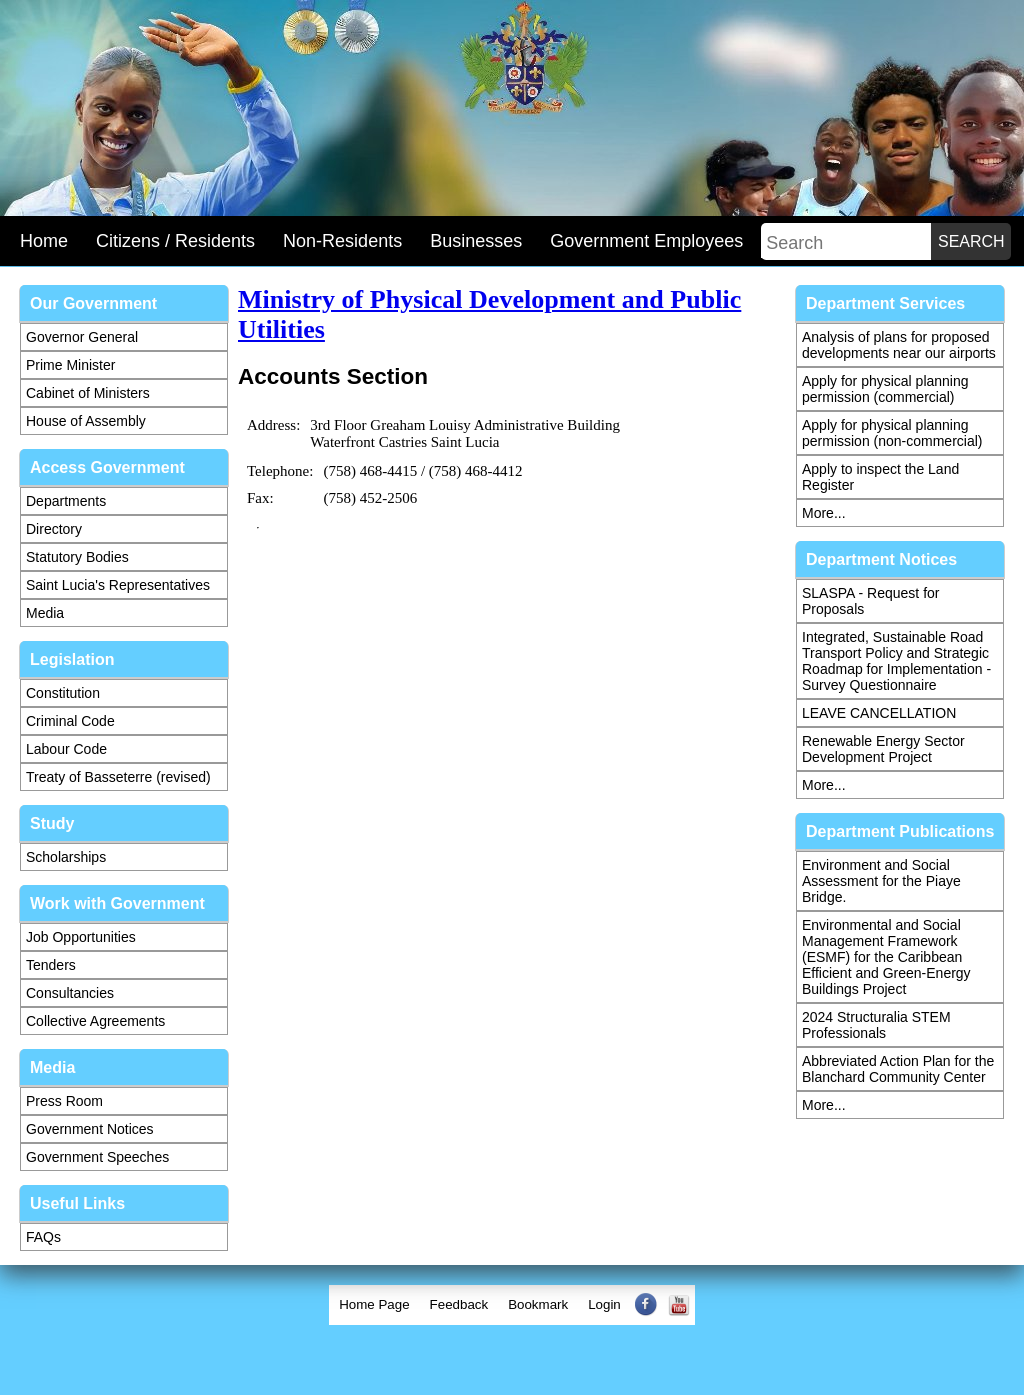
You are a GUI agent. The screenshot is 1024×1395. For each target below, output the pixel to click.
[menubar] (512, 1305)
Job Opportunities (81, 937)
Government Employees (646, 241)
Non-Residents (342, 241)
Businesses (476, 241)
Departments (66, 501)
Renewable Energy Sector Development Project (883, 749)
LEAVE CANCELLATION (879, 713)
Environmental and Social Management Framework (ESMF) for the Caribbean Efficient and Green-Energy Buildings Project (886, 957)
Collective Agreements (95, 1021)
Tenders (51, 965)
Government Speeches (97, 1157)
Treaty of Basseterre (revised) (118, 777)
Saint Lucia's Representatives (118, 585)
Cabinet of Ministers (88, 393)
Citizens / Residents (175, 241)
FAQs (43, 1237)
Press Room (64, 1101)
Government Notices (90, 1129)
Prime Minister (70, 365)
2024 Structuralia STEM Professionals (876, 1025)
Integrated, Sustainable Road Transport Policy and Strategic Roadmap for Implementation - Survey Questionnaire (896, 661)
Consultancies (70, 993)
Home (44, 241)
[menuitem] (374, 1305)
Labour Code (66, 749)
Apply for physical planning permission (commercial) (885, 389)
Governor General (82, 337)
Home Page (374, 1304)
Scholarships (66, 857)
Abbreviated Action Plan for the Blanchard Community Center (898, 1069)
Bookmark (538, 1304)
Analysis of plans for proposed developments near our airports (899, 345)
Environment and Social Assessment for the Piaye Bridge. (881, 881)
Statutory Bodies (77, 557)
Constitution (63, 693)
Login (604, 1304)
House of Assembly (86, 421)
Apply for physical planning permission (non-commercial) (892, 433)
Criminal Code (70, 721)
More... (824, 513)
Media (45, 613)
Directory (54, 529)
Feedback (459, 1304)
